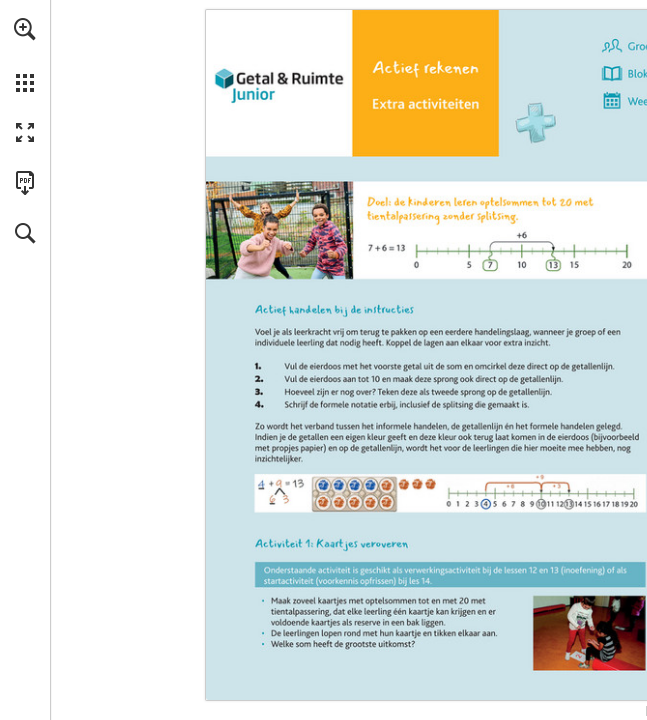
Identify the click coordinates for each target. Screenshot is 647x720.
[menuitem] (25, 55)
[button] (25, 29)
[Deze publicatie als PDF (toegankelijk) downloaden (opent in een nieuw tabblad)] (25, 183)
